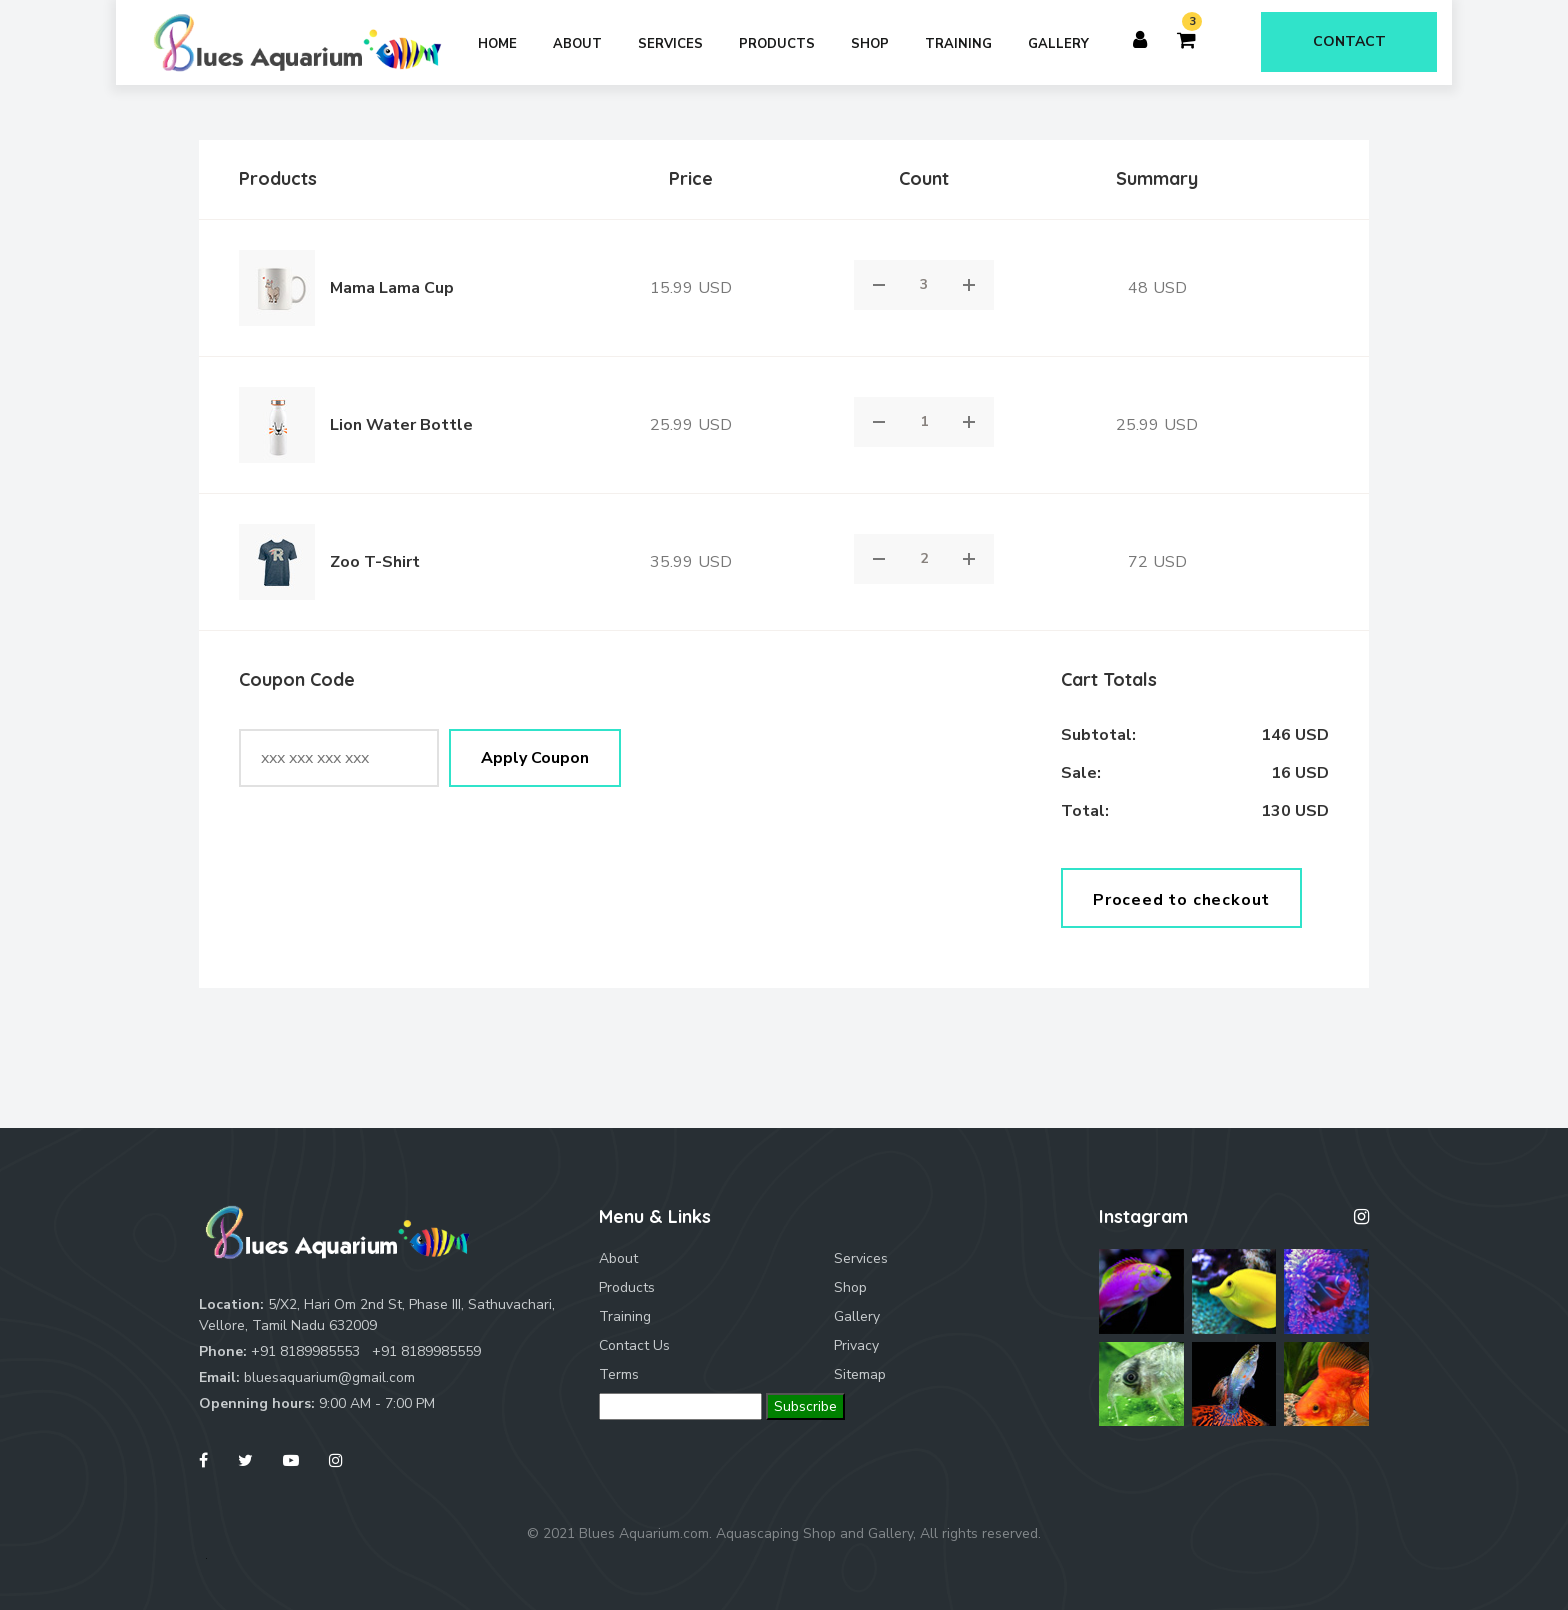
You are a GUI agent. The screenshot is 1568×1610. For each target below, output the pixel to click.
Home (497, 44)
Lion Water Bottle (401, 425)
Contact (1349, 41)
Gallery (1058, 44)
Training (958, 44)
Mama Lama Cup (392, 288)
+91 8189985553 (305, 1351)
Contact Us (634, 1345)
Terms (619, 1374)
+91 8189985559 (426, 1351)
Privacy (856, 1345)
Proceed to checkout (1181, 900)
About (577, 44)
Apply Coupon (535, 758)
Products (777, 44)
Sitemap (860, 1374)
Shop (870, 44)
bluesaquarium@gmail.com (329, 1377)
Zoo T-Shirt (375, 562)
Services (670, 44)
